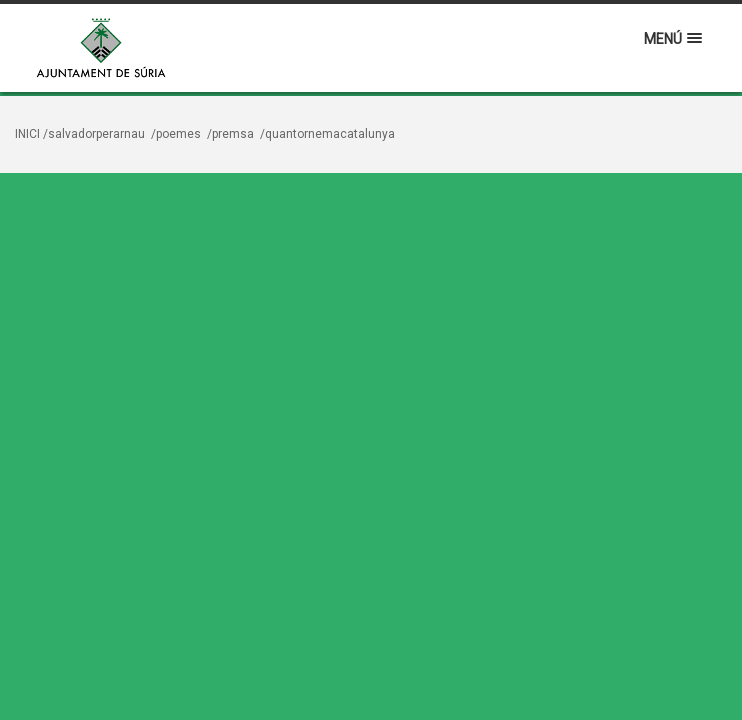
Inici (27, 134)
